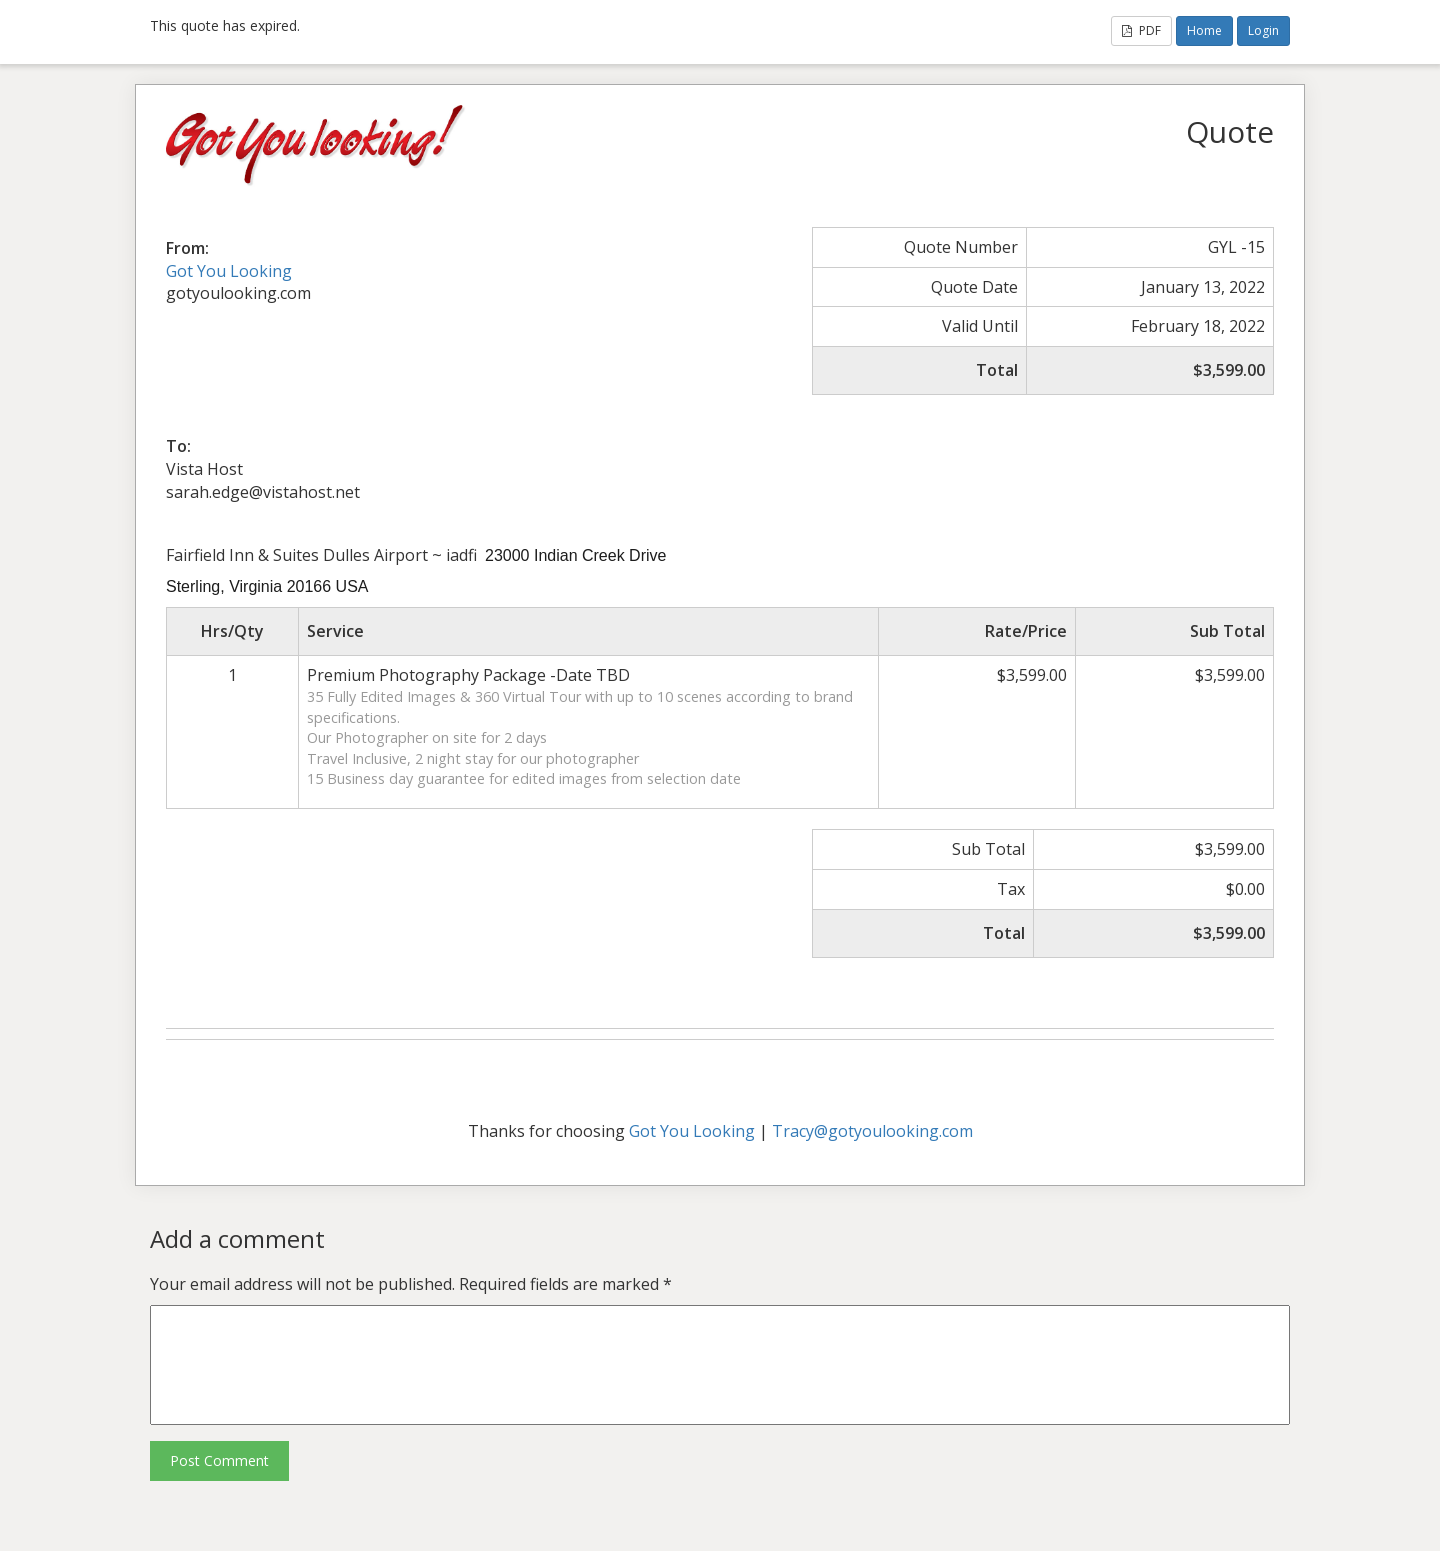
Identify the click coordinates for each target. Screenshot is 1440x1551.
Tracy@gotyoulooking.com (872, 1131)
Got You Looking (229, 271)
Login (1263, 30)
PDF (1141, 30)
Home (1204, 30)
